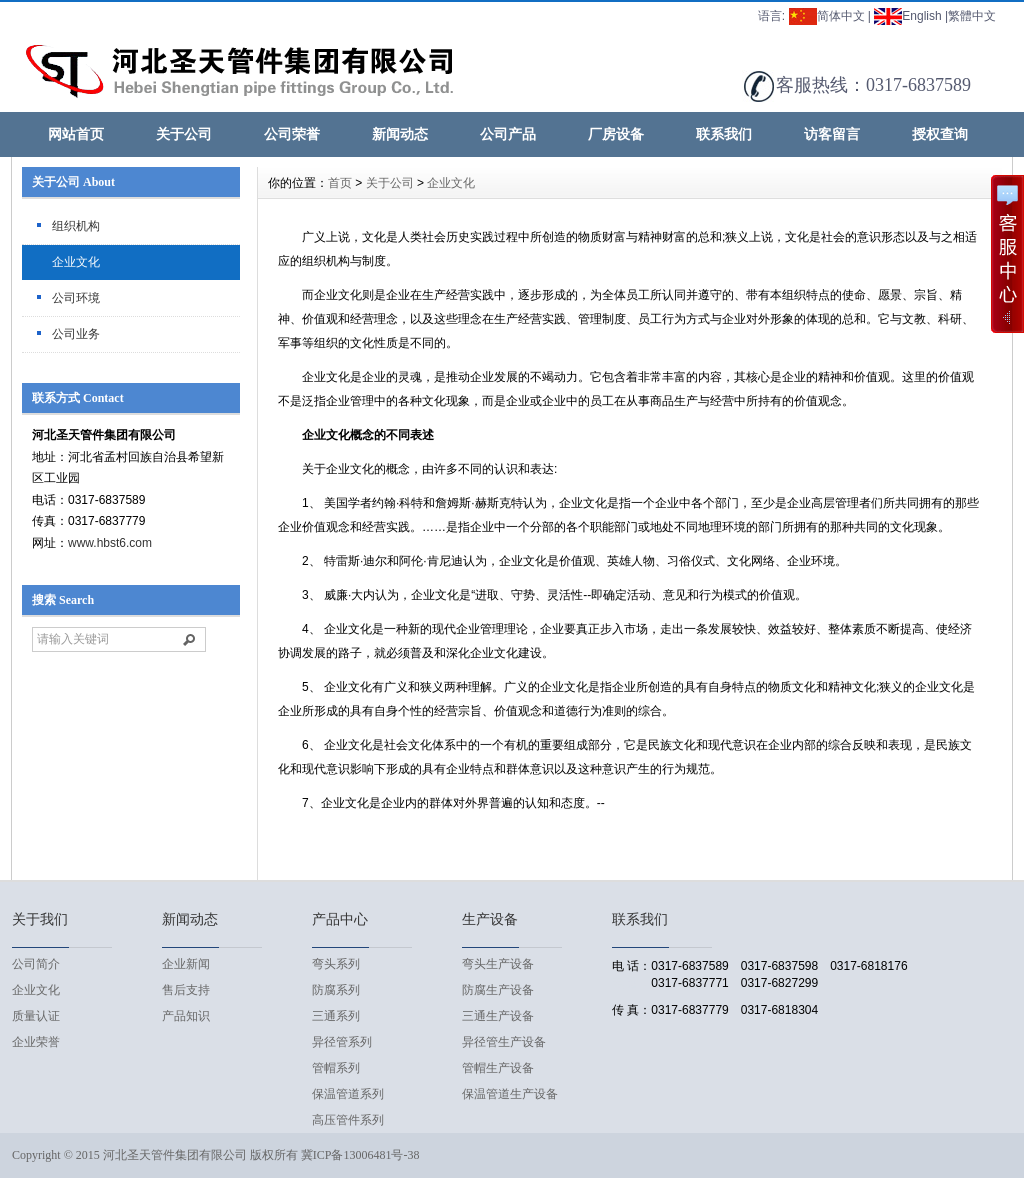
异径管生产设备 (504, 1042)
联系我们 (724, 134)
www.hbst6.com (110, 543)
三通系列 (336, 1016)
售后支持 (186, 990)
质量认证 (36, 1016)
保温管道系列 (348, 1094)
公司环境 (76, 298)
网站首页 (76, 134)
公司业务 (76, 334)
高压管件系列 (348, 1120)
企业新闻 (186, 964)
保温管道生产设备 (510, 1094)
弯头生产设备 (498, 964)
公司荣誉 (292, 134)
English (907, 16)
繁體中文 (972, 16)
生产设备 (490, 919)
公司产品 (508, 134)
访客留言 (832, 134)
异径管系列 (342, 1042)
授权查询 (940, 134)
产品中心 (340, 919)
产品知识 (186, 1016)
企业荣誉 (36, 1042)
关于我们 (40, 919)
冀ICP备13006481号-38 (360, 1155)
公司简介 (36, 964)
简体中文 (827, 16)
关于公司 (184, 134)
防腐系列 (336, 990)
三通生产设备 (498, 1016)
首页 (340, 183)
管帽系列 (336, 1068)
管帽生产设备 (498, 1068)
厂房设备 (616, 134)
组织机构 (76, 226)
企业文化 (76, 262)
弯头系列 (336, 964)
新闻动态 (400, 134)
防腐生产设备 (498, 990)
